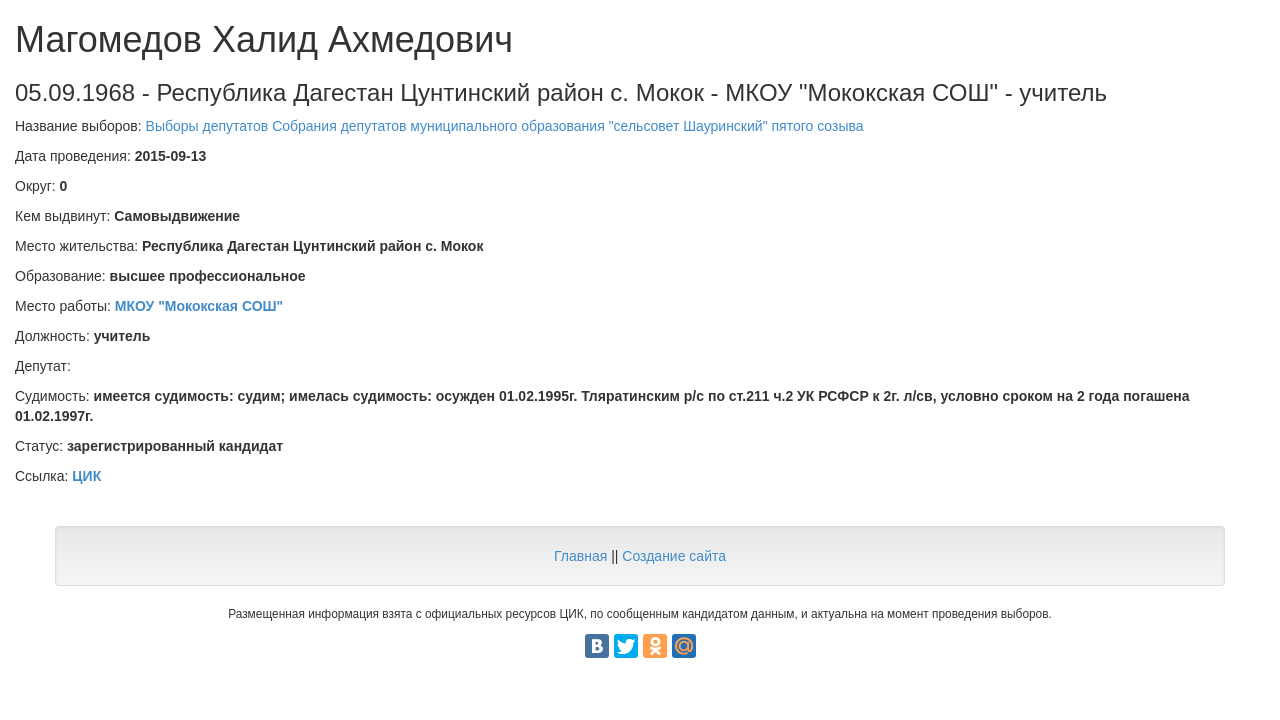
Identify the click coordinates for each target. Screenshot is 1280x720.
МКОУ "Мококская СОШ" (199, 306)
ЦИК (86, 476)
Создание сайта (674, 556)
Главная (580, 556)
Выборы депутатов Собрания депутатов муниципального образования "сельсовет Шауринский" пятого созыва (505, 126)
